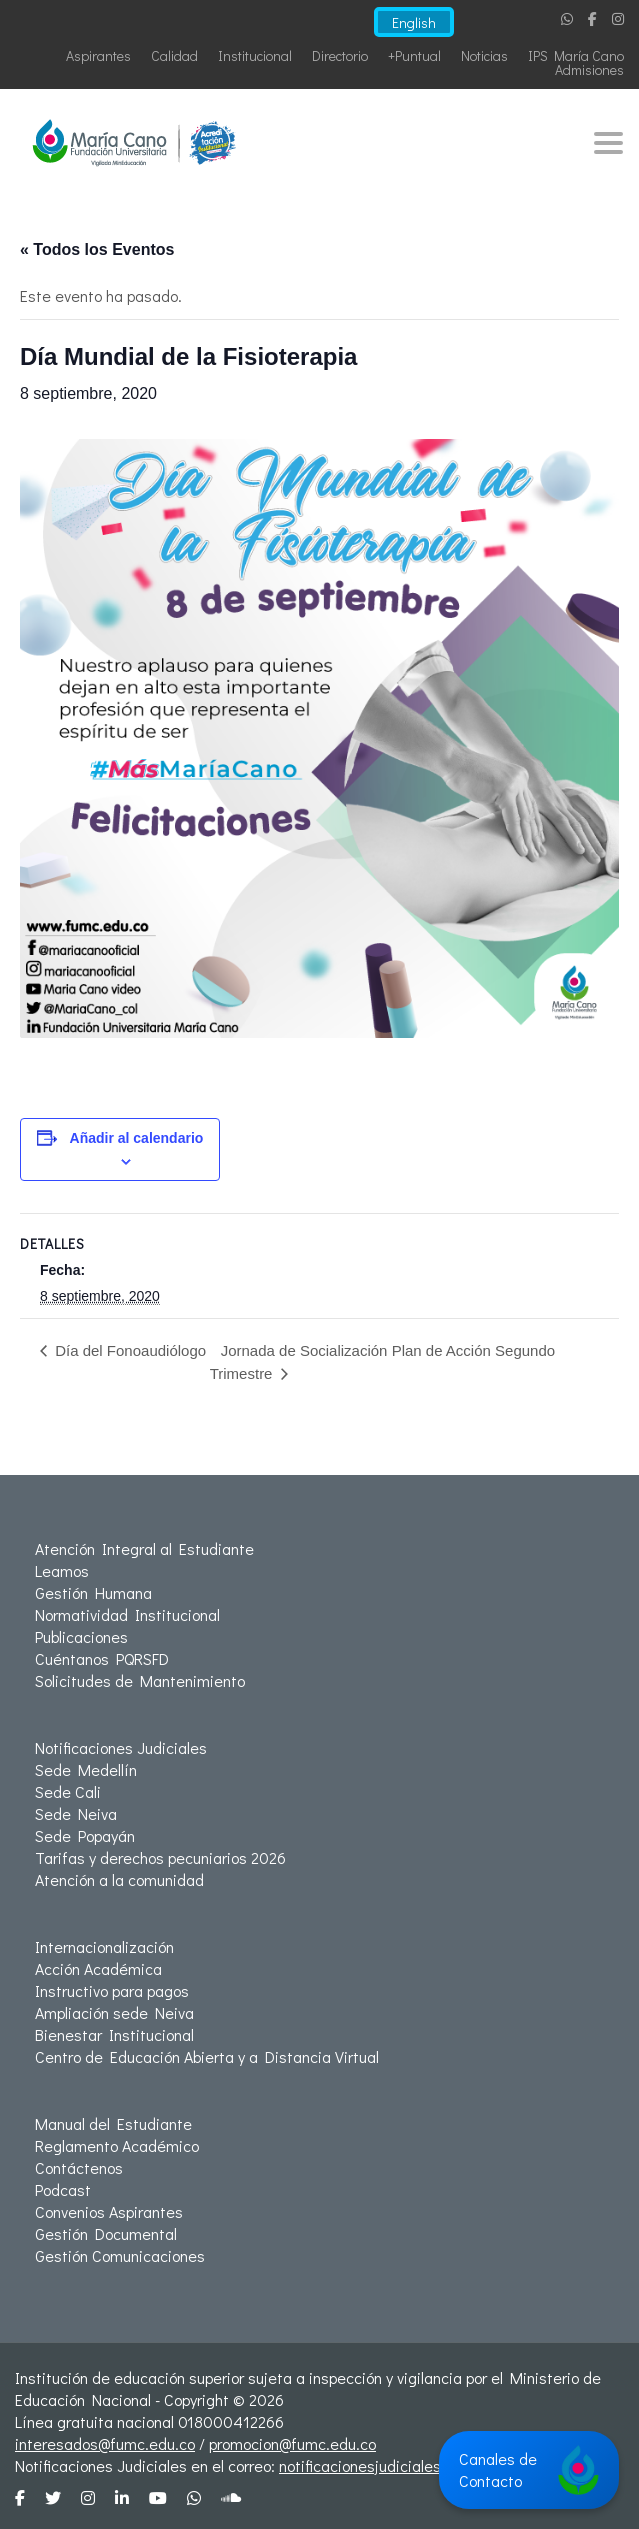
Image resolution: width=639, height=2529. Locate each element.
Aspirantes (98, 55)
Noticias (484, 55)
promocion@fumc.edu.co (292, 2443)
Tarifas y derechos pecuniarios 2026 (160, 1857)
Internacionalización (104, 1946)
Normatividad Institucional (127, 1614)
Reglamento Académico (117, 2145)
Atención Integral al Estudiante (144, 1548)
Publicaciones (81, 1636)
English (414, 22)
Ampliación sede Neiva (114, 2012)
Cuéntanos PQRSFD (102, 1658)
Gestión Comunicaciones (120, 2255)
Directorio (340, 55)
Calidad (174, 55)
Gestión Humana (93, 1592)
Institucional (255, 55)
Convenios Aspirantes (109, 2211)
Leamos (62, 1570)
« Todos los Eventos (97, 249)
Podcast (63, 2189)
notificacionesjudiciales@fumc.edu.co (408, 2465)
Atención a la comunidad (119, 1879)
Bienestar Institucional (114, 2034)
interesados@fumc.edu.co (105, 2443)
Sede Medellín (86, 1769)
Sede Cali (68, 1791)
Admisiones (589, 69)
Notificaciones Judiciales (121, 1747)
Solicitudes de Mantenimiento (140, 1680)
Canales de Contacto (529, 2470)
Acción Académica (98, 1968)
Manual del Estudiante (113, 2123)
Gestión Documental (106, 2233)
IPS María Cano (576, 55)
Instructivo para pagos (112, 1990)
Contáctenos (79, 2167)
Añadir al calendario (137, 1138)
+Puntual (414, 55)
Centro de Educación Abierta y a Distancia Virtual (207, 2056)
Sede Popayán (85, 1835)
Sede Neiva (76, 1813)
